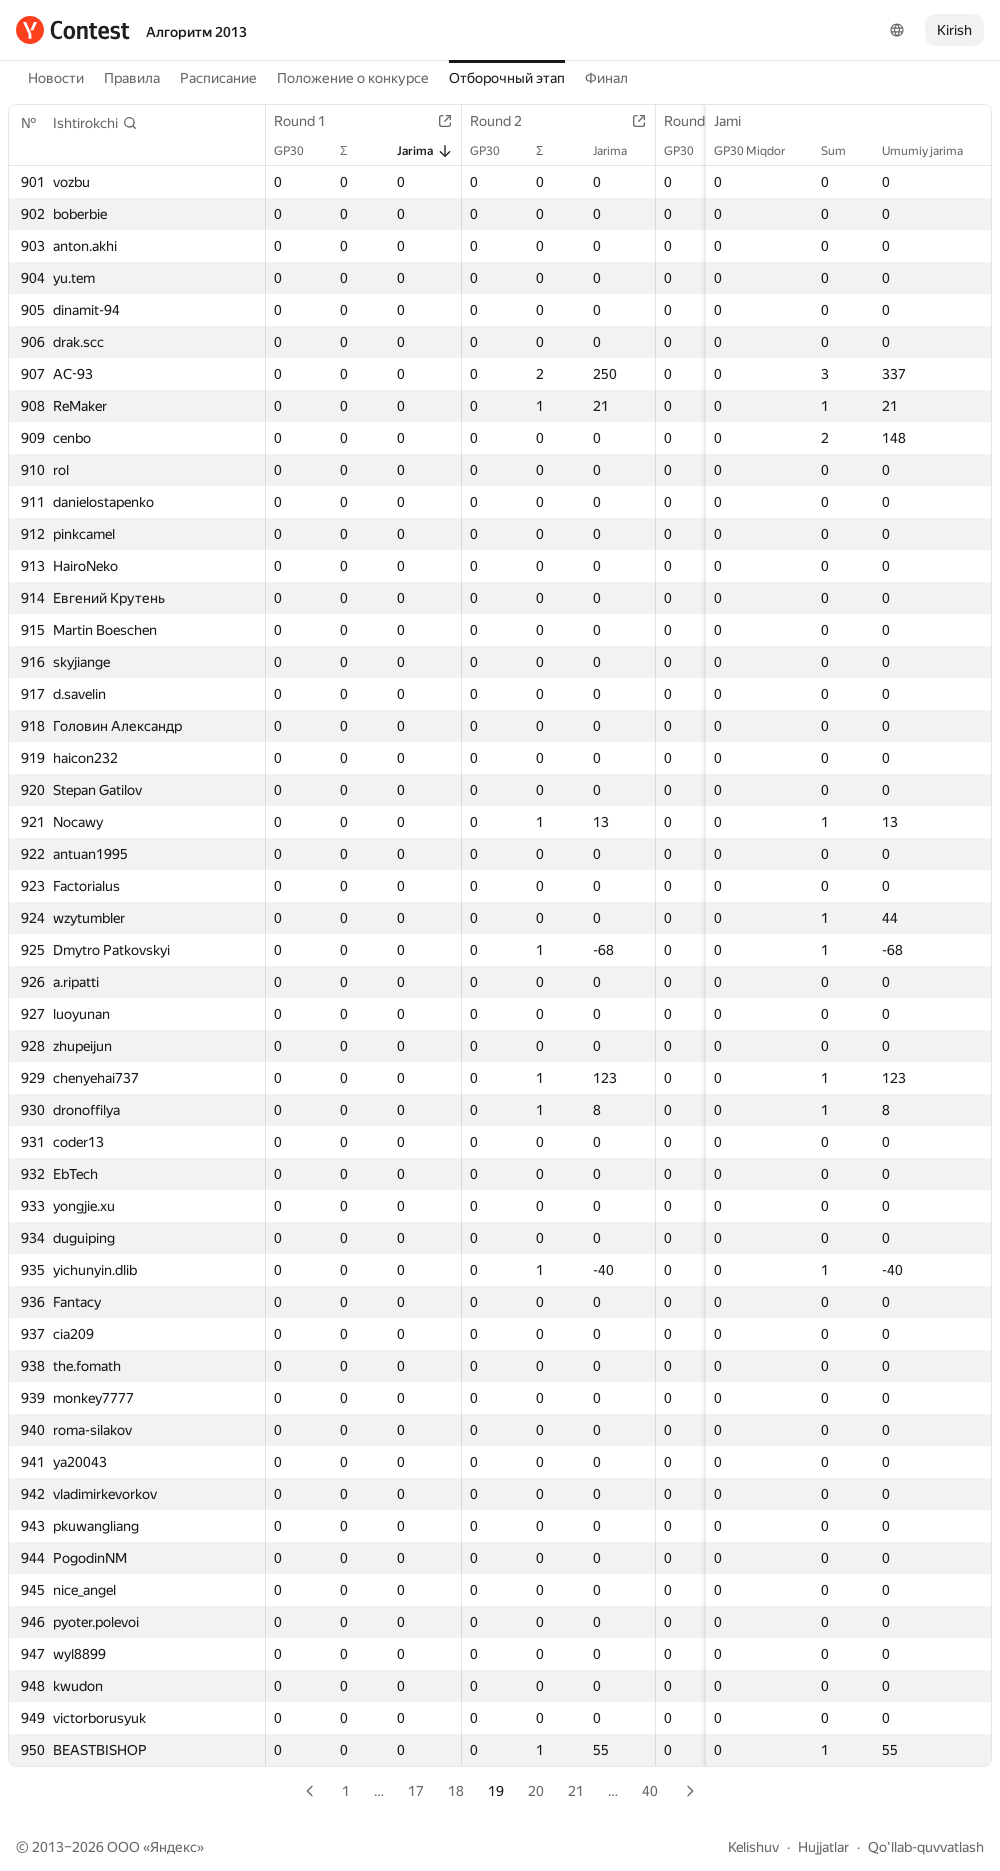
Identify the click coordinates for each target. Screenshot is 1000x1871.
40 (650, 1791)
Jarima (425, 151)
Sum (843, 151)
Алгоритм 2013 (196, 32)
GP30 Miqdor (759, 151)
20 (536, 1791)
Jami (737, 121)
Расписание (218, 78)
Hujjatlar (823, 1847)
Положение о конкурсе (353, 78)
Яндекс (173, 1847)
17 (416, 1791)
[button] (95, 123)
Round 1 (310, 121)
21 (576, 1791)
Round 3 (700, 121)
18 (456, 1791)
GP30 (299, 151)
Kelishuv (753, 1847)
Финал (606, 78)
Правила (132, 78)
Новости (56, 78)
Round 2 (506, 121)
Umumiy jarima (932, 151)
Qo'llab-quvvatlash (926, 1847)
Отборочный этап (507, 78)
